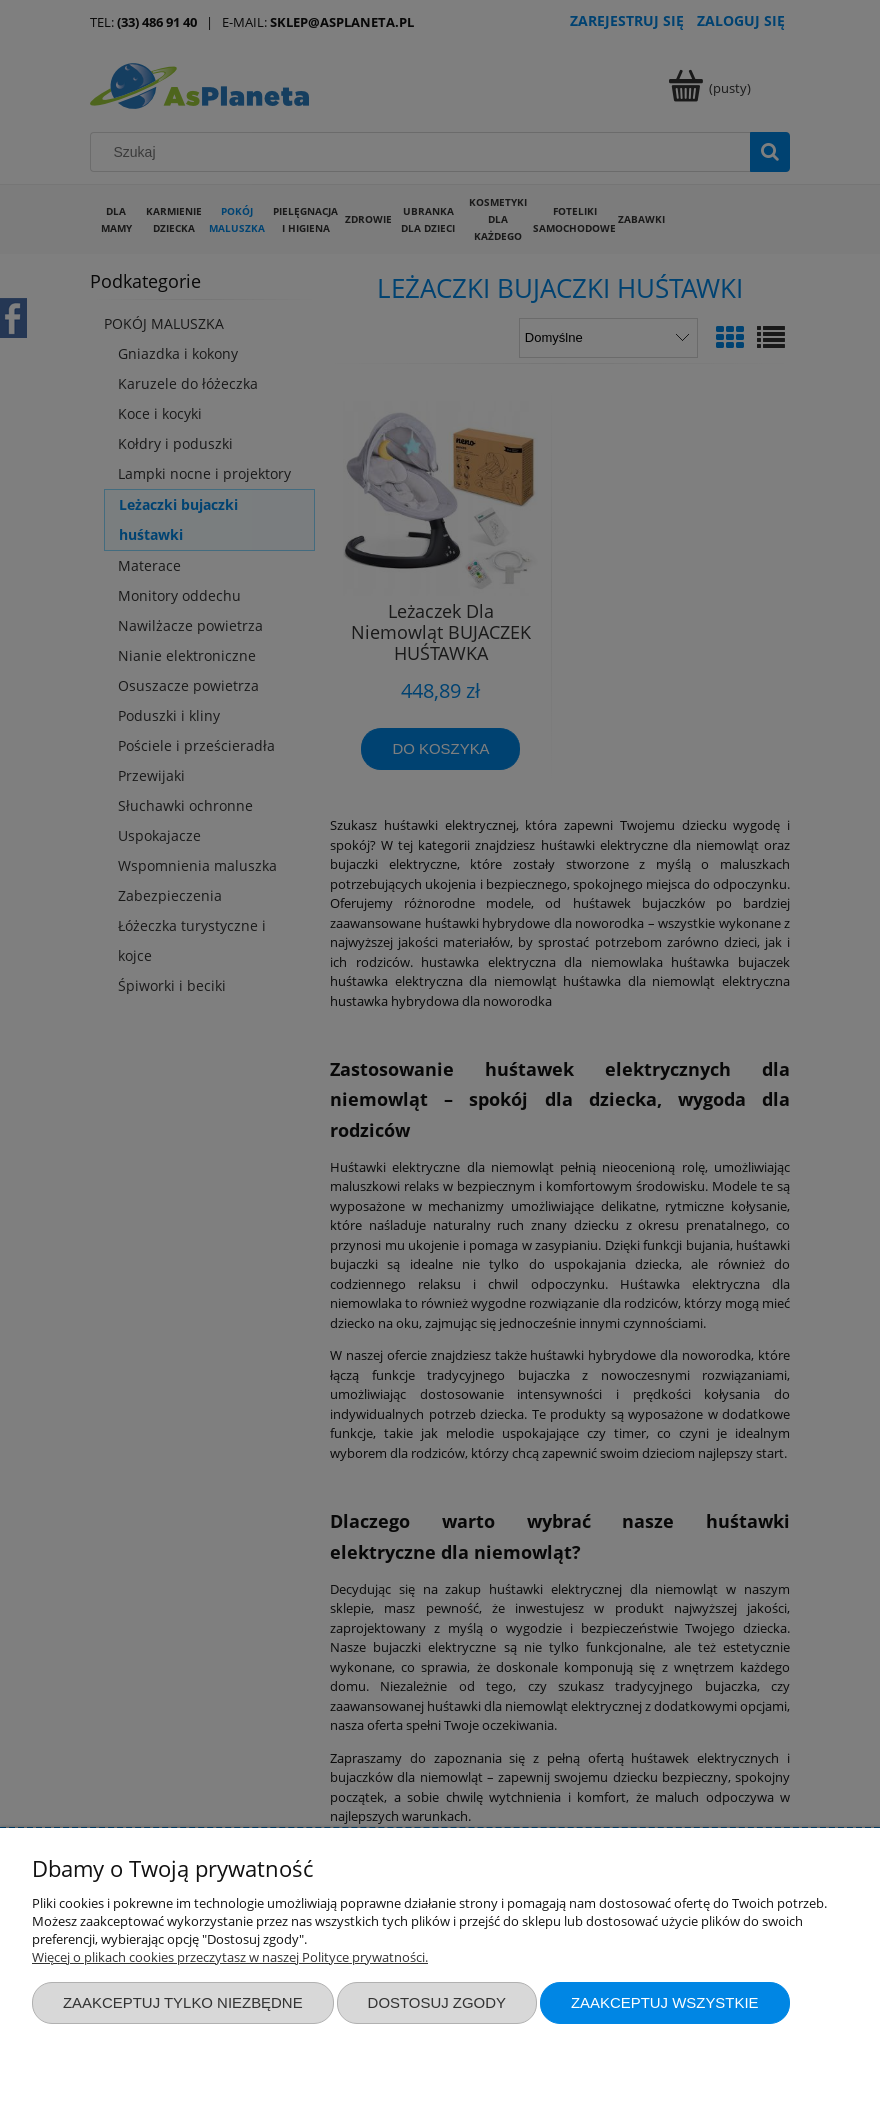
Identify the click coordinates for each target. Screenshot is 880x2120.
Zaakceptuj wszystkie (665, 2002)
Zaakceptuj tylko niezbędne (183, 2002)
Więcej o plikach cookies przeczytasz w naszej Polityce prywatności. (230, 1957)
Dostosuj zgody (437, 2002)
